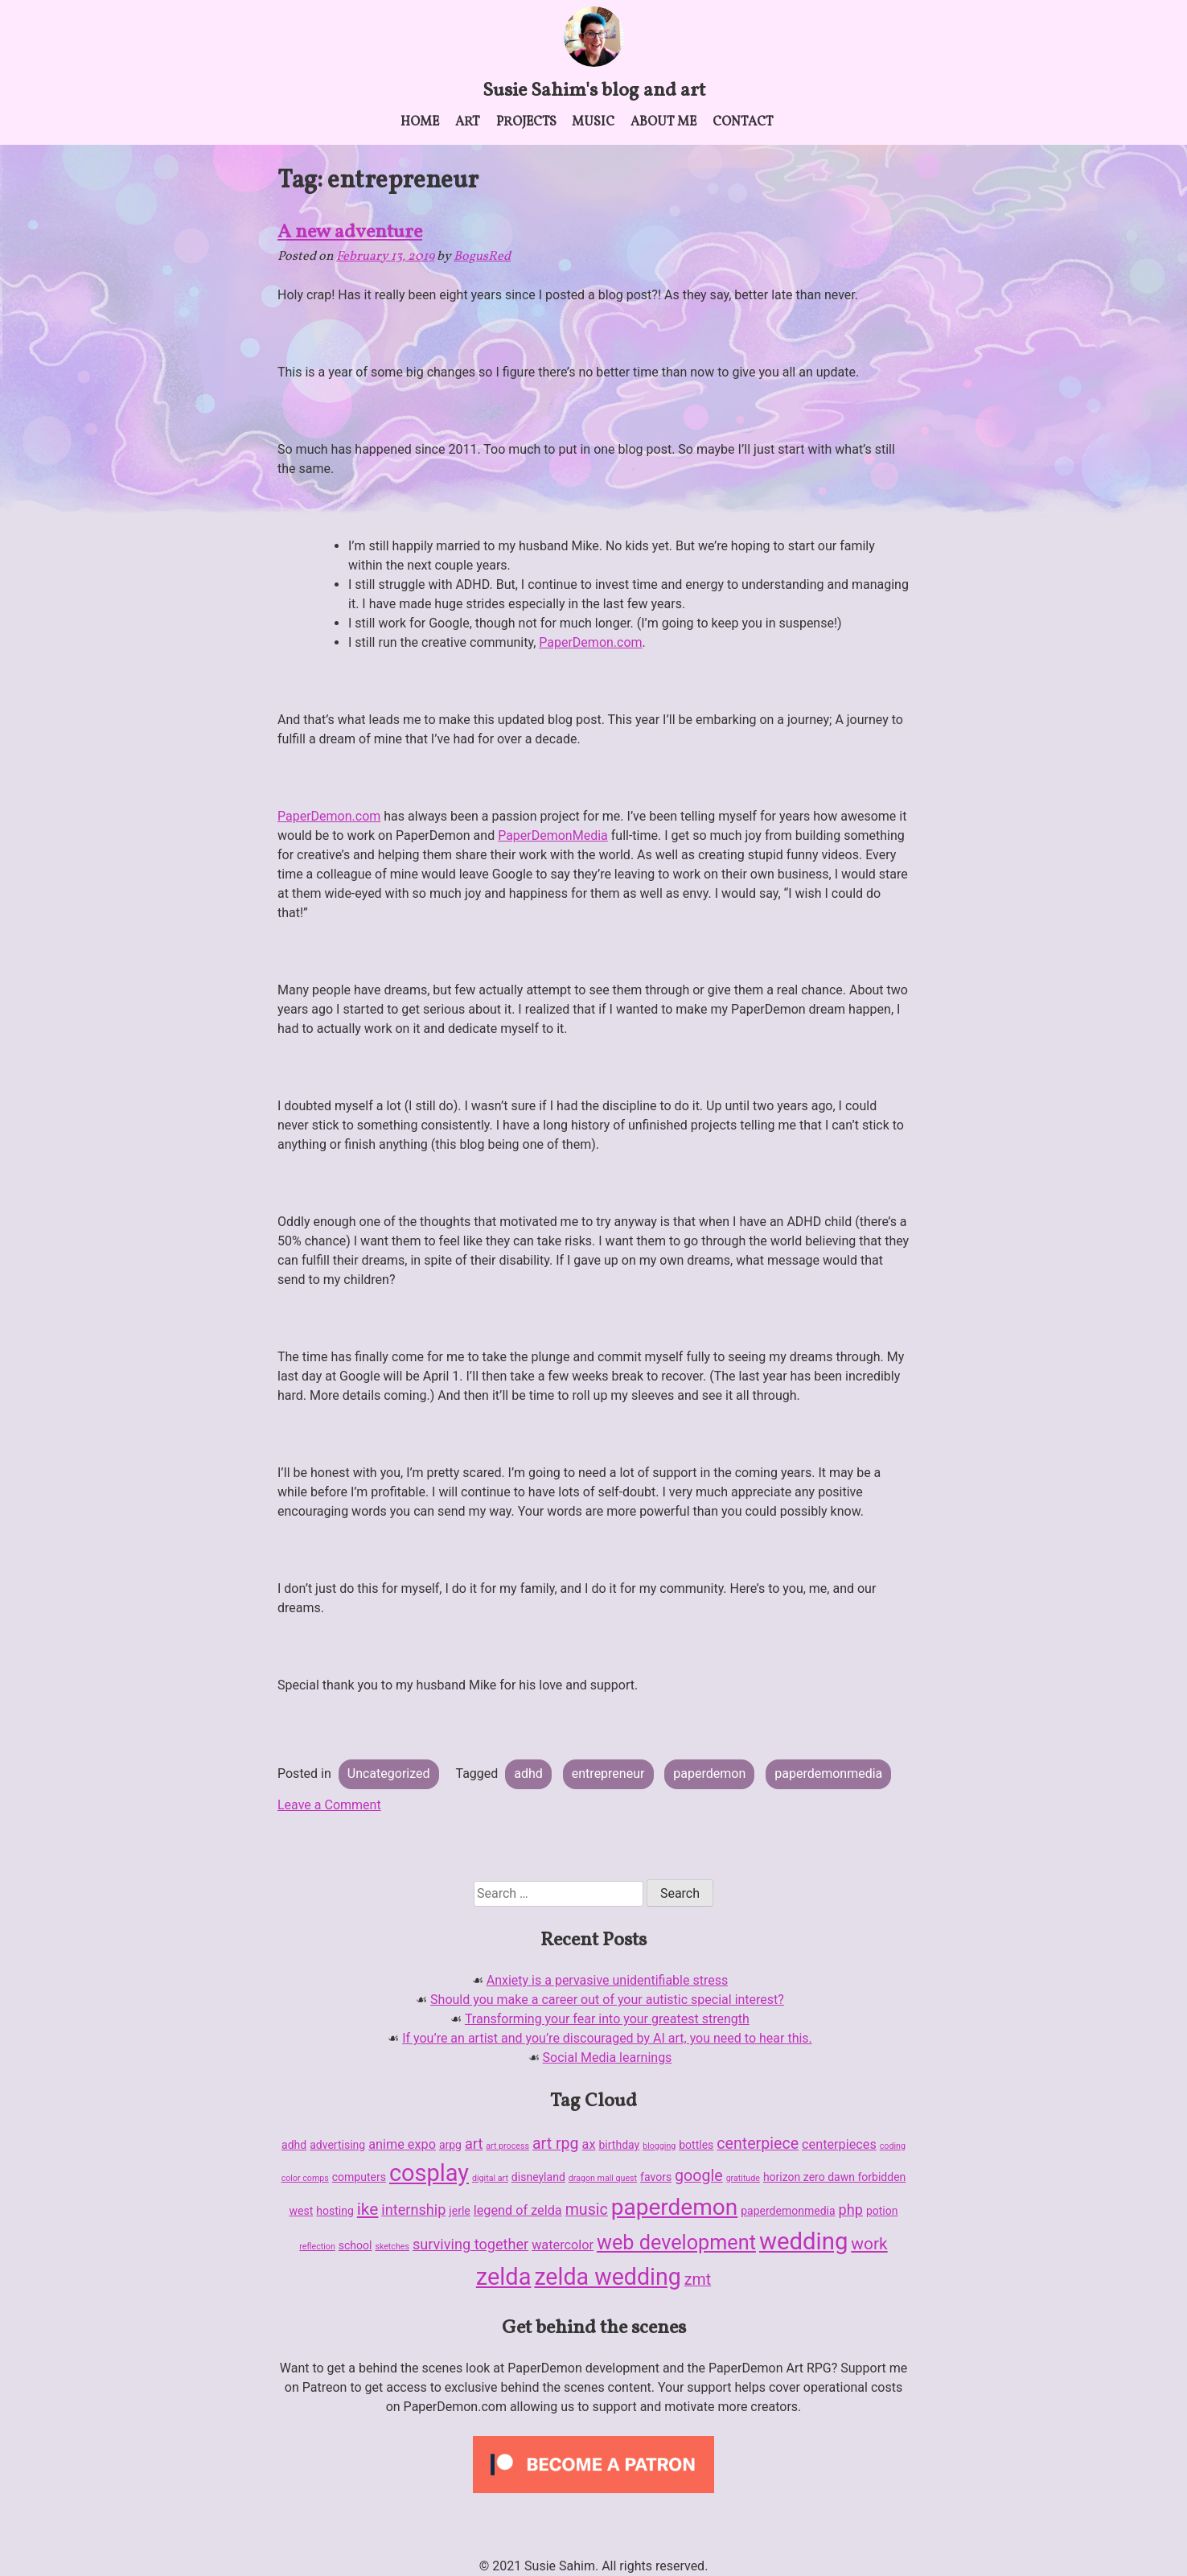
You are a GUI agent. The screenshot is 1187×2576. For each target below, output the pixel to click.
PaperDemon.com (590, 642)
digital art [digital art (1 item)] (490, 2178)
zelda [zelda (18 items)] (504, 2276)
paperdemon (709, 1773)
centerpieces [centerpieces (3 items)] (839, 2144)
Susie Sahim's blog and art (594, 91)
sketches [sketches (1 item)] (392, 2246)
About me (663, 122)
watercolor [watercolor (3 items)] (563, 2245)
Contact (743, 122)
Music (593, 122)
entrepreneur (608, 1773)
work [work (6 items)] (869, 2243)
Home (419, 122)
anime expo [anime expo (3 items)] (402, 2144)
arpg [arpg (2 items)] (450, 2144)
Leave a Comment (329, 1805)
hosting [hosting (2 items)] (335, 2210)
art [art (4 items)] (474, 2143)
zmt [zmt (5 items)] (697, 2279)
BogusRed (482, 256)
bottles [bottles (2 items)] (696, 2144)
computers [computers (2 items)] (359, 2177)
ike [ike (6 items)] (368, 2209)
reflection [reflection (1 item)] (317, 2246)
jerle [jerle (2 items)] (459, 2210)
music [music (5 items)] (586, 2209)
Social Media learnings (607, 2057)
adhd (528, 1773)
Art (467, 122)
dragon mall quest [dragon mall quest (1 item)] (603, 2178)
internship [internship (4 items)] (413, 2209)
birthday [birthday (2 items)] (618, 2144)
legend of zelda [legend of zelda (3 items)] (518, 2210)
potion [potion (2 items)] (882, 2210)
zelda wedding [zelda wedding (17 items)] (607, 2276)
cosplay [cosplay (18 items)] (429, 2173)
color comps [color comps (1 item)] (305, 2178)
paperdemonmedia (828, 1773)
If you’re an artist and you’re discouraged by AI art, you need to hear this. (607, 2038)
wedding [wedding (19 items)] (803, 2241)
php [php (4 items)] (851, 2209)
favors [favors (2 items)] (656, 2177)
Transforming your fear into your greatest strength (607, 2019)
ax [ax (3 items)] (589, 2144)
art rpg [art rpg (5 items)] (555, 2143)
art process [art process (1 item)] (507, 2146)
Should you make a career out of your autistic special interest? (607, 1999)
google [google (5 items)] (699, 2176)
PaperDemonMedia (553, 835)
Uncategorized (388, 1773)
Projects (526, 122)
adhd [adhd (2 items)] (293, 2144)
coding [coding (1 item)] (893, 2146)
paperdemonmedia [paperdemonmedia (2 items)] (788, 2210)
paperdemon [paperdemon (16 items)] (674, 2207)
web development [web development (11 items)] (676, 2242)
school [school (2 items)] (355, 2245)
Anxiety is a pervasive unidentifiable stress (607, 1980)
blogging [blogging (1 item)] (659, 2146)
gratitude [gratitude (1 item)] (743, 2178)
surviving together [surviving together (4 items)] (470, 2244)
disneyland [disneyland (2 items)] (538, 2177)
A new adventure (349, 232)
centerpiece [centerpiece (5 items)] (758, 2143)
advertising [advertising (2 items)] (337, 2144)
